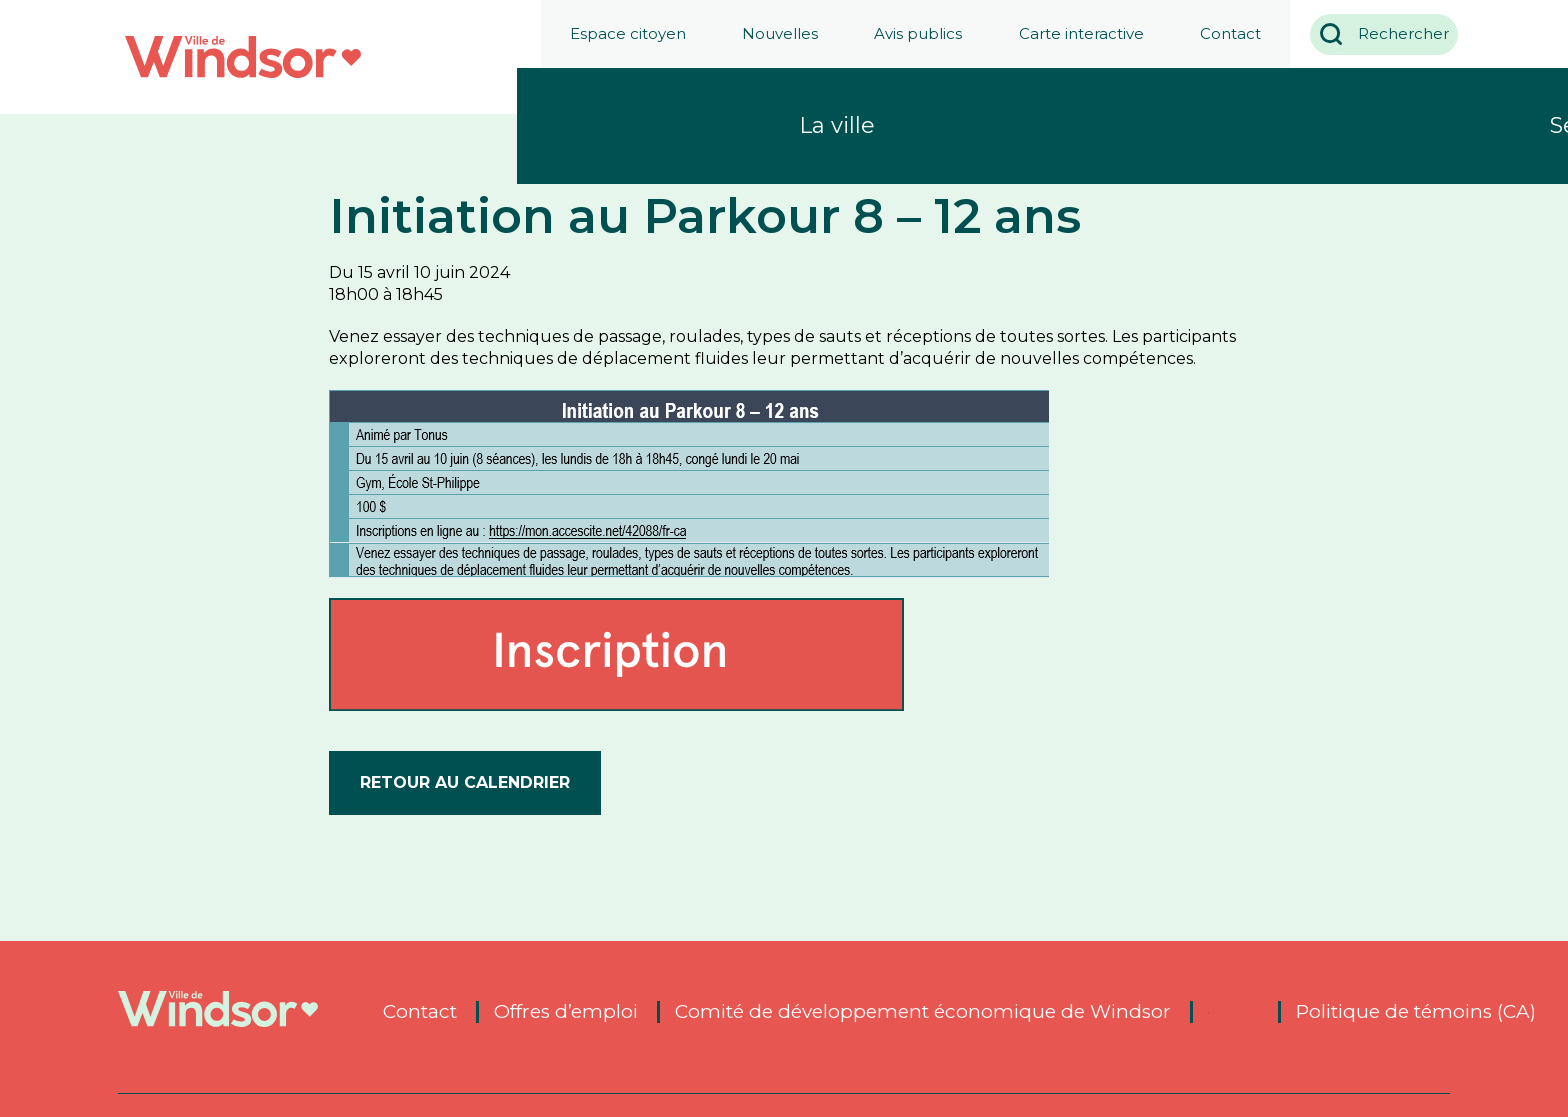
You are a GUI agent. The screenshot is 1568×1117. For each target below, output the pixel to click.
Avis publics (911, 33)
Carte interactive (1073, 33)
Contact (1223, 33)
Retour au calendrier (465, 782)
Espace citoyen (620, 33)
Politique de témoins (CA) (1416, 1012)
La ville (837, 125)
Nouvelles (772, 33)
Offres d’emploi (566, 1012)
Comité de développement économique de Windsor (923, 1012)
